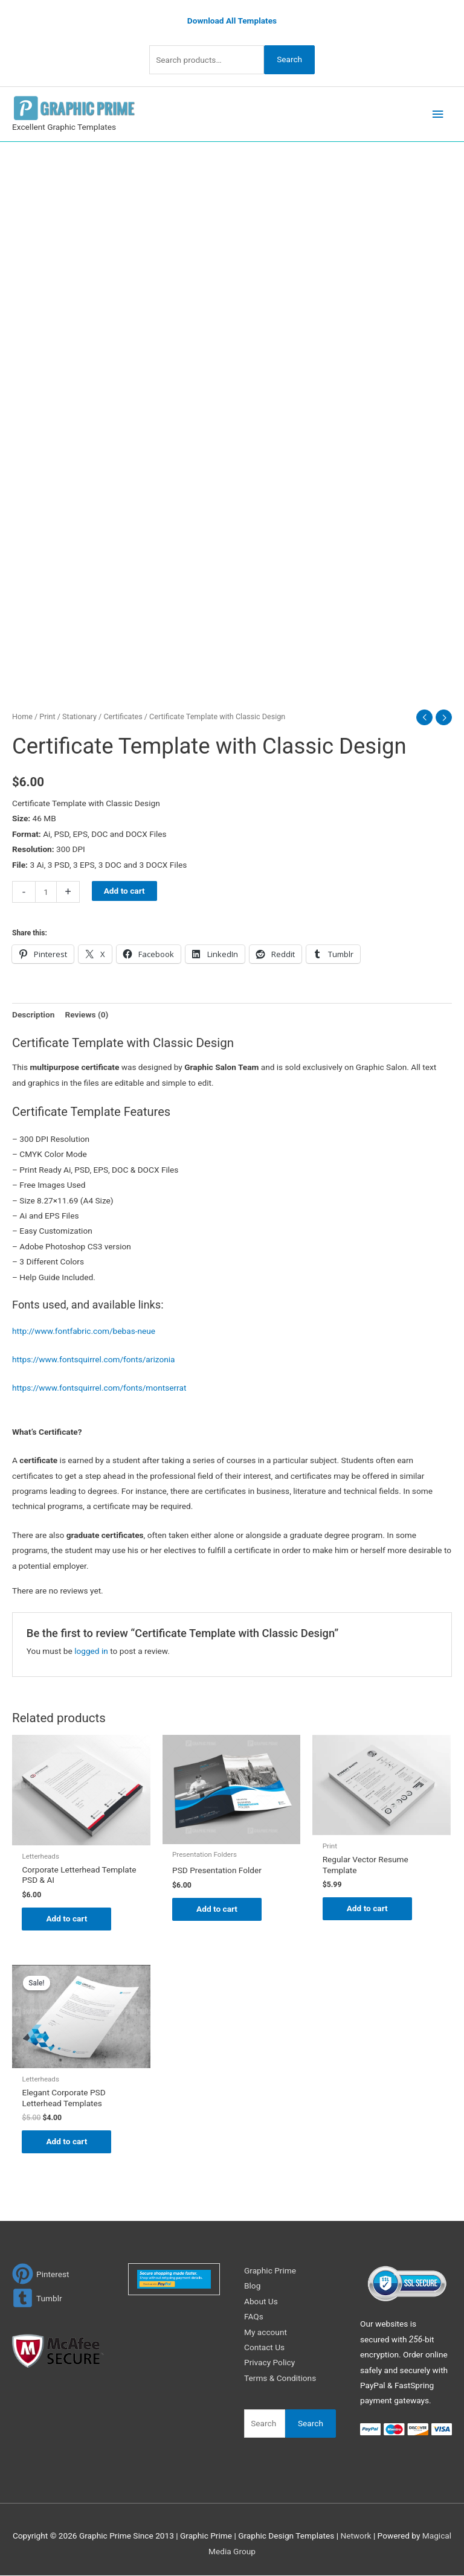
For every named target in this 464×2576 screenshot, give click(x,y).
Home (22, 716)
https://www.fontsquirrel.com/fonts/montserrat (99, 1387)
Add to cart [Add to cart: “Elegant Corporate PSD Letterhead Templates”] (66, 2141)
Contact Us (264, 2347)
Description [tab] (33, 1014)
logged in (91, 1651)
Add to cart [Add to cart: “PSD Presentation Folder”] (216, 1909)
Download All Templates (232, 20)
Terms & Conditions (280, 2378)
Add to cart (124, 891)
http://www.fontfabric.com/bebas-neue (83, 1331)
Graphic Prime (270, 2270)
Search (289, 59)
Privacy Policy (269, 2363)
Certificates (122, 716)
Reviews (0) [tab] (86, 1014)
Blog (252, 2285)
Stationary (79, 716)
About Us (261, 2301)
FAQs (253, 2316)
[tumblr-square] (37, 2297)
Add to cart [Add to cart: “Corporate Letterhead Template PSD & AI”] (66, 1918)
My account (265, 2332)
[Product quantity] (46, 892)
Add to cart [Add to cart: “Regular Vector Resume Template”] (367, 1908)
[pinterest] (40, 2273)
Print (47, 716)
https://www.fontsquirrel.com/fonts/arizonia (93, 1359)
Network (355, 2535)
